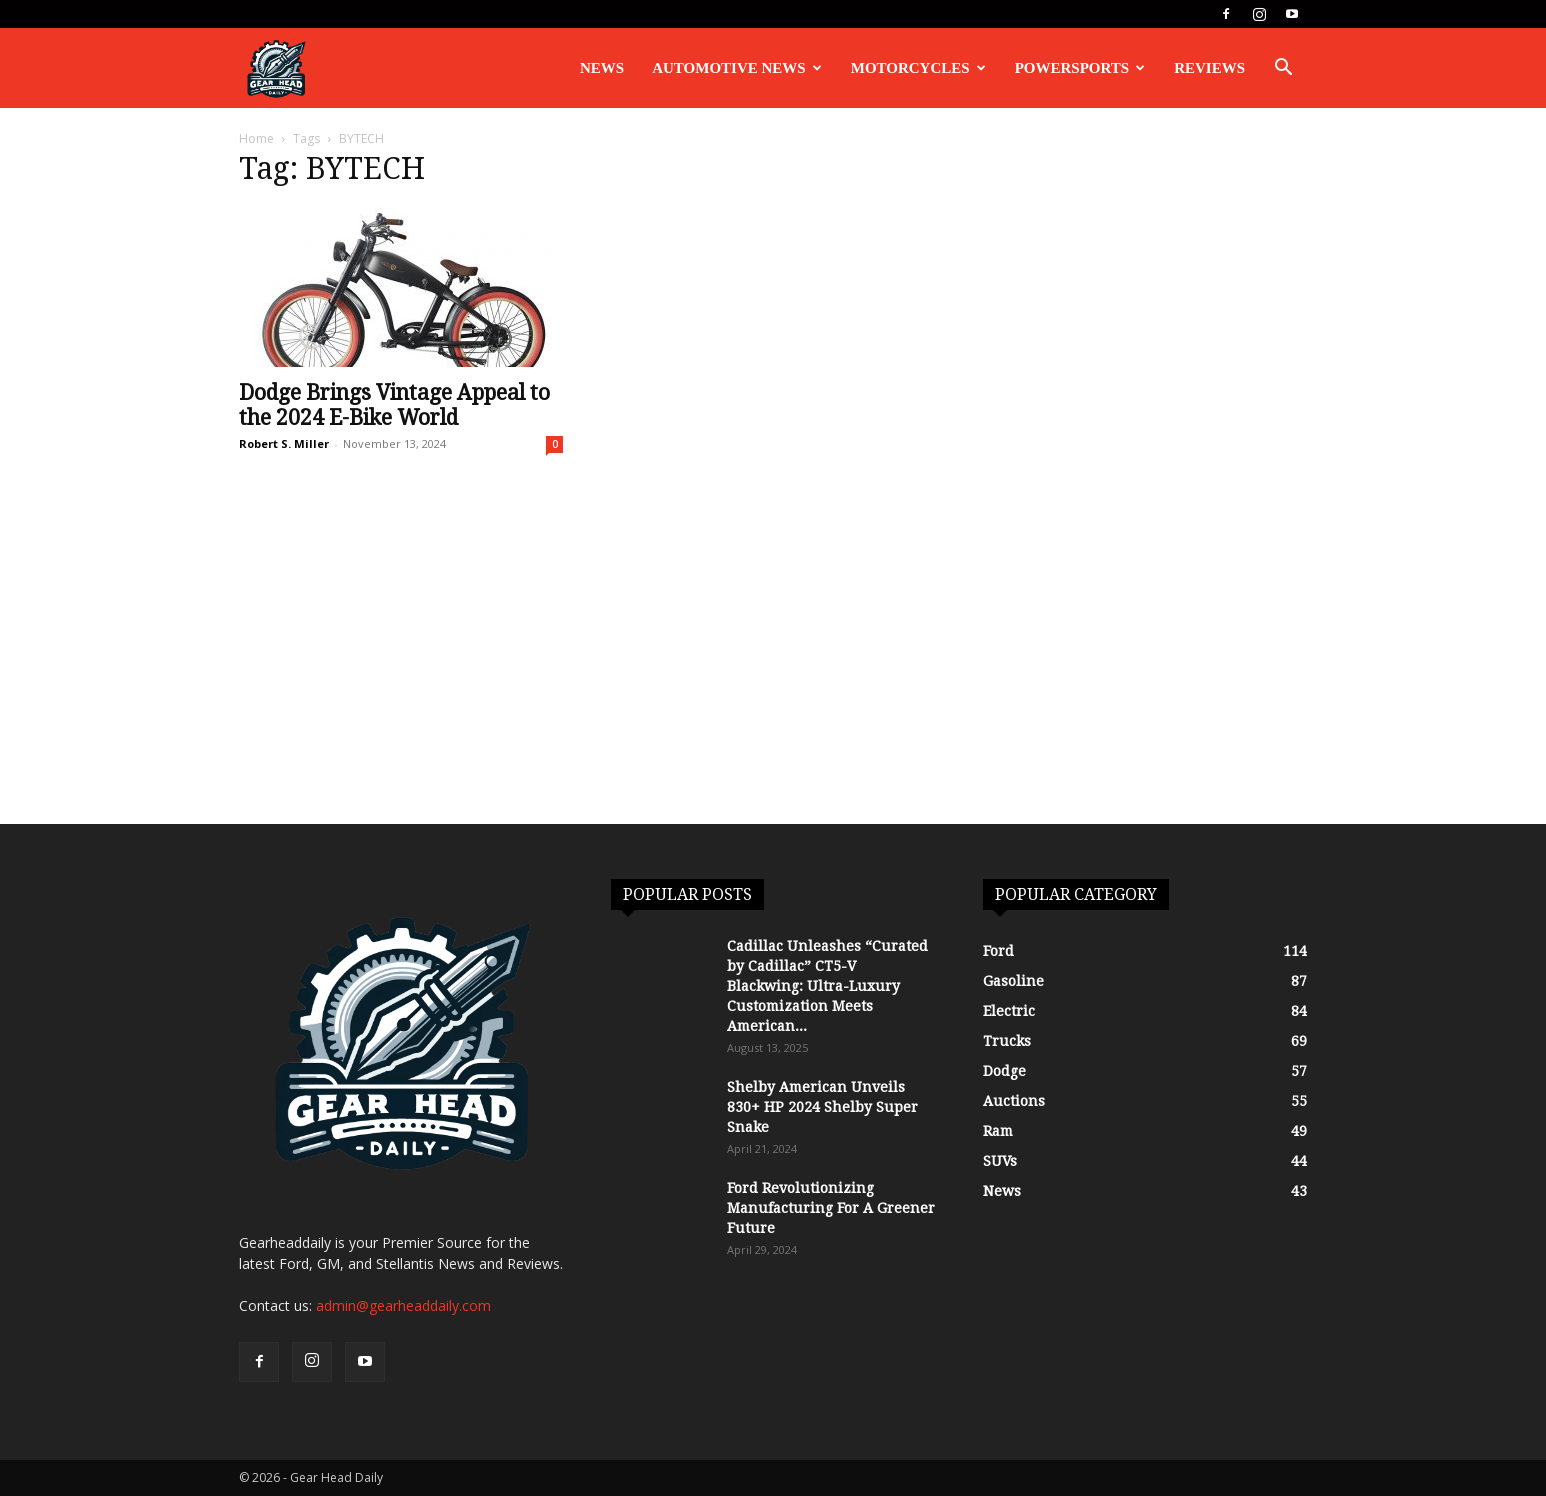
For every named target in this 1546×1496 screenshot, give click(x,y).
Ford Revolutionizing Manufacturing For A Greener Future (831, 1208)
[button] (1283, 69)
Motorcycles (918, 68)
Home (256, 138)
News (602, 68)
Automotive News (737, 68)
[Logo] (276, 68)
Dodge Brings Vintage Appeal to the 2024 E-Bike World (394, 405)
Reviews (1209, 68)
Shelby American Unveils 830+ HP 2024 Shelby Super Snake (822, 1107)
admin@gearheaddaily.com (403, 1305)
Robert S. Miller (284, 443)
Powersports (1080, 68)
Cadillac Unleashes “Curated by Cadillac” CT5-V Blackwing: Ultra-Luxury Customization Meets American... (827, 986)
